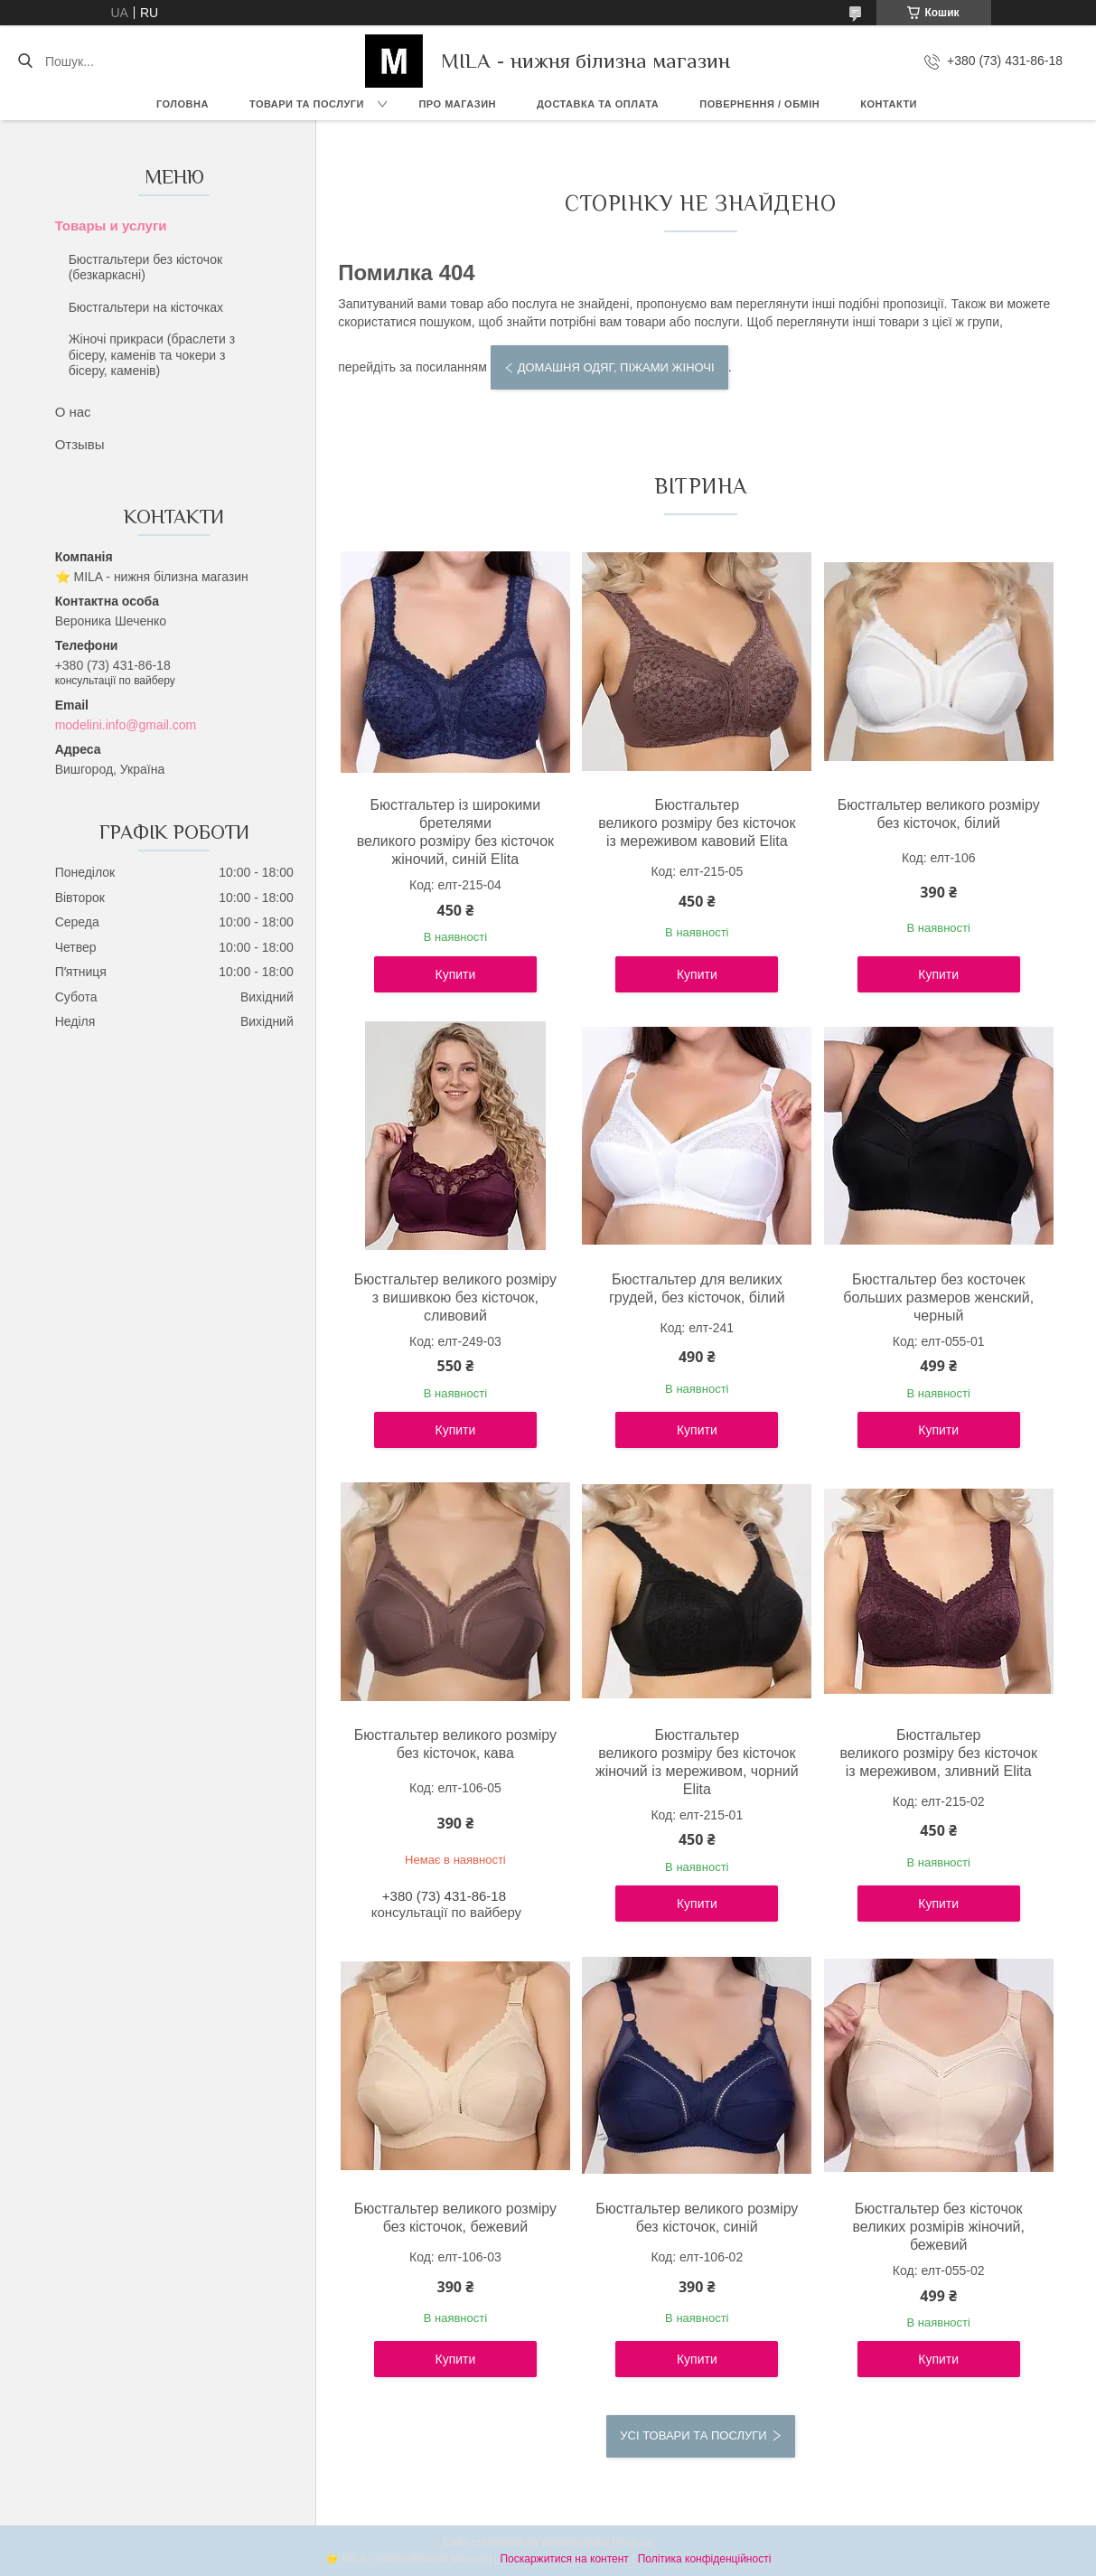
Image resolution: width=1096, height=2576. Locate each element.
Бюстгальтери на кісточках (146, 307)
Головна (182, 104)
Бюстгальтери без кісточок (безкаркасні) (145, 267)
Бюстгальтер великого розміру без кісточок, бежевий (455, 2217)
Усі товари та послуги (693, 2435)
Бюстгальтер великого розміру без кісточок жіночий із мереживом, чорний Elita (697, 1762)
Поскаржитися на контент (564, 2558)
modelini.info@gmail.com (126, 725)
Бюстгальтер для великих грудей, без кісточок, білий (697, 1288)
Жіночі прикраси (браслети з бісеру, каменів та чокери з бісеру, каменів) (152, 355)
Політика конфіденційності (705, 2558)
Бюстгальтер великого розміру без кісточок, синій (696, 2217)
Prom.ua (632, 2542)
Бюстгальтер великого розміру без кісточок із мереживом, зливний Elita (938, 1753)
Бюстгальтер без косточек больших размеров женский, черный (938, 1297)
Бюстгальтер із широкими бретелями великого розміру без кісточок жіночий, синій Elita (455, 832)
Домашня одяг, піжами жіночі (616, 367)
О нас (73, 411)
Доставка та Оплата (598, 104)
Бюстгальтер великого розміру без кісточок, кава (455, 1744)
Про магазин (457, 104)
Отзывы (80, 444)
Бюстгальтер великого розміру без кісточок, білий (939, 814)
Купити (456, 974)
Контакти (888, 104)
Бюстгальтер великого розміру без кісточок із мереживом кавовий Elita (696, 823)
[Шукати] (25, 61)
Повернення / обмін (759, 104)
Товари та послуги (306, 104)
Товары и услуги (111, 225)
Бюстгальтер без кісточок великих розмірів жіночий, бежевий (938, 2226)
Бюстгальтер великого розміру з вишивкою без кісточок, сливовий (455, 1297)
